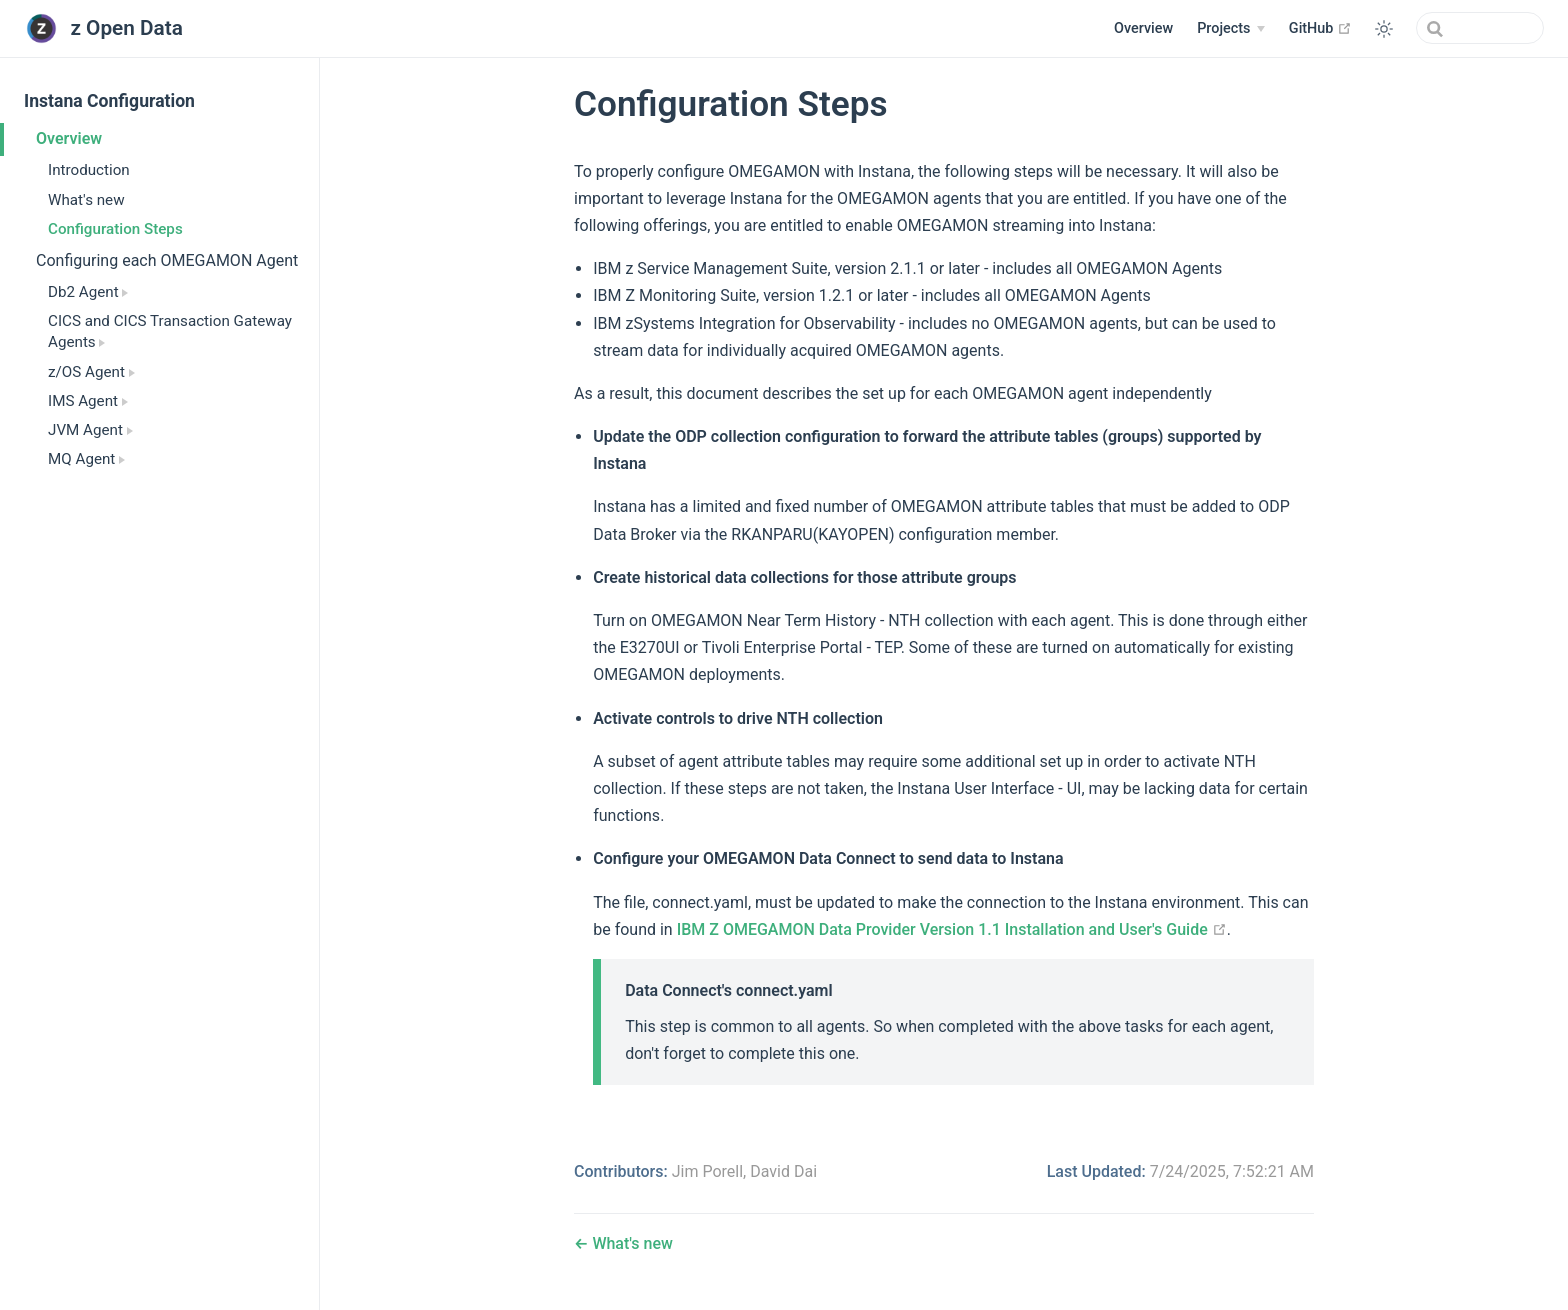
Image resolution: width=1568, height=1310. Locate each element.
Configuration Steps (115, 229)
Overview (1143, 28)
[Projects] (1231, 29)
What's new (86, 200)
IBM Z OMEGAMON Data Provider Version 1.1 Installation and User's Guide (952, 929)
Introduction (89, 170)
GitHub (1320, 28)
